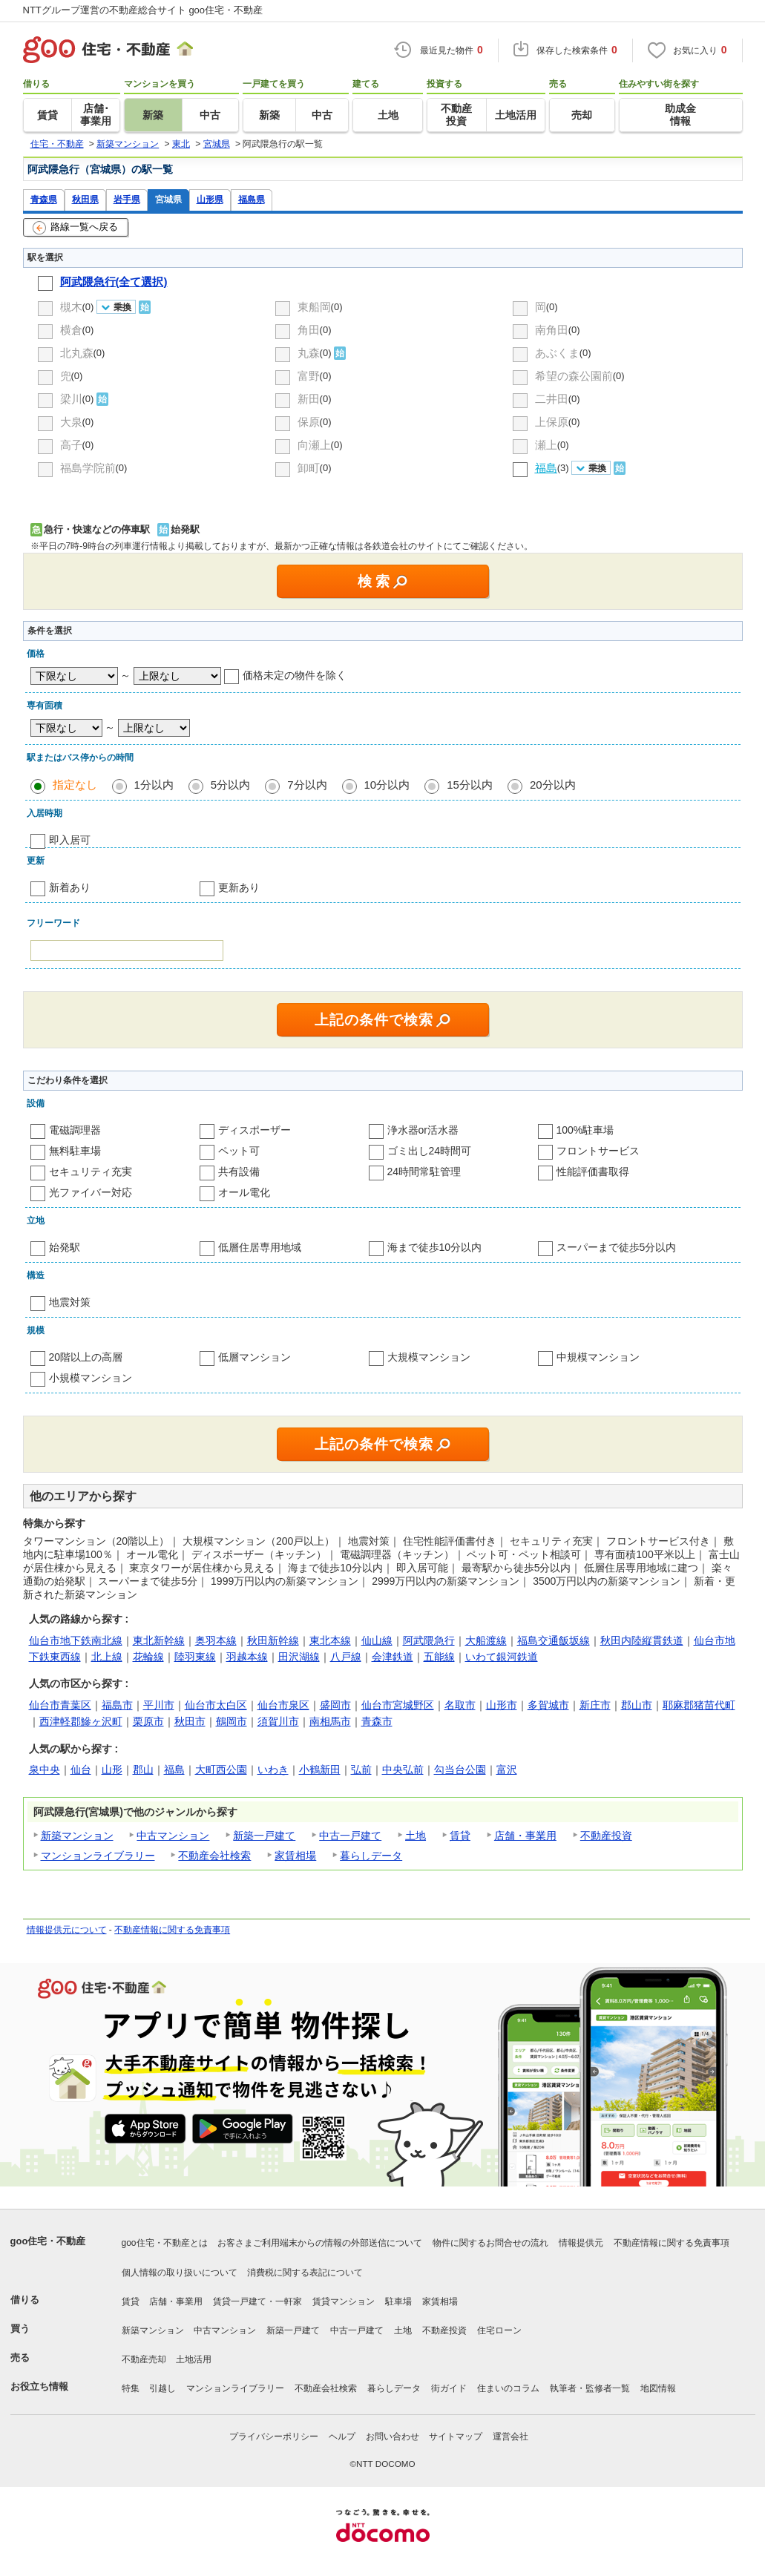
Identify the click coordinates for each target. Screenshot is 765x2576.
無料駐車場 (75, 1151)
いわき (273, 1769)
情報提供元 (581, 2243)
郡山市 (636, 1705)
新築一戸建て (264, 1835)
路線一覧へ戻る (75, 227)
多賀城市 (548, 1705)
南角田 (551, 329)
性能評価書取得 (592, 1171)
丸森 (309, 352)
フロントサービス (598, 1151)
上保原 (551, 421)
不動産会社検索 (214, 1856)
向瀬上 (314, 444)
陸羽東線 (195, 1657)
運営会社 (510, 2436)
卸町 (309, 467)
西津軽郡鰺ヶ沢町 (80, 1721)
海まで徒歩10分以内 (434, 1247)
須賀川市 (278, 1721)
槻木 (71, 306)
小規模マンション (90, 1378)
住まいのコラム (508, 2388)
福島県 (251, 199)
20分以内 (553, 784)
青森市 (377, 1721)
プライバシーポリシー (273, 2436)
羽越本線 (247, 1657)
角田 (309, 329)
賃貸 (460, 1835)
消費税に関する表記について (305, 2272)
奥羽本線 (216, 1640)
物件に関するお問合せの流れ (490, 2243)
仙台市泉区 (283, 1705)
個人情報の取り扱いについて (179, 2272)
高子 (71, 444)
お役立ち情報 (39, 2386)
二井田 (551, 398)
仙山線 (377, 1640)
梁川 (71, 398)
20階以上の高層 (86, 1357)
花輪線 (148, 1657)
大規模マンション (428, 1357)
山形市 (501, 1705)
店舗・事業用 (525, 1835)
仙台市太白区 (216, 1705)
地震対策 (70, 1302)
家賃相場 (295, 1856)
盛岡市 (335, 1705)
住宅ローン (499, 2330)
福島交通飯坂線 (553, 1640)
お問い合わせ (392, 2436)
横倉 (71, 329)
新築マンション (77, 1835)
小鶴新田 (320, 1769)
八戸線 (345, 1657)
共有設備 (239, 1171)
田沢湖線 (299, 1657)
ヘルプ (342, 2436)
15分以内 (470, 784)
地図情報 (658, 2388)
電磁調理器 (75, 1130)
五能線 (439, 1657)
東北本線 (330, 1640)
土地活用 (193, 2359)
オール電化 (244, 1192)
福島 (174, 1769)
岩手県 (127, 199)
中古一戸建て (350, 1835)
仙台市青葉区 (60, 1705)
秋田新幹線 (273, 1640)
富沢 (506, 1769)
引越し (162, 2388)
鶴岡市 (231, 1721)
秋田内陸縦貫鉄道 (641, 1640)
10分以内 (387, 784)
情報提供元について (67, 1930)
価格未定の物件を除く (295, 675)
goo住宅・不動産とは (165, 2243)
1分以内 (154, 784)
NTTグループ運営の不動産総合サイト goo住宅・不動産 (143, 10)
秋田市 (190, 1721)
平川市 (158, 1705)
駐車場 (398, 2301)
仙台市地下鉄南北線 (75, 1640)
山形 (112, 1769)
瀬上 (546, 444)
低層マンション (254, 1357)
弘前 (361, 1769)
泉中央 (44, 1769)
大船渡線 (486, 1640)
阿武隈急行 (429, 1640)
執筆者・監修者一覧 (590, 2388)
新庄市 (595, 1705)
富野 (309, 375)
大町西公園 (221, 1769)
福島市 (117, 1705)
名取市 (460, 1705)
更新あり (239, 887)
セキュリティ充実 (90, 1171)
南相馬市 (330, 1721)
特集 (130, 2388)
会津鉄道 (392, 1657)
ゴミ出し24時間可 (429, 1151)
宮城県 (168, 199)
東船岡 (314, 306)
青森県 (43, 199)
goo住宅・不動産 (48, 2241)
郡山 (143, 1769)
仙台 (80, 1769)
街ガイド (449, 2388)
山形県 (210, 199)
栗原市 (148, 1721)
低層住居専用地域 (259, 1247)
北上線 (106, 1657)
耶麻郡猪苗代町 (699, 1705)
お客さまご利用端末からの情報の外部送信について (319, 2243)
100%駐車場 (585, 1130)
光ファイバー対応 (90, 1192)
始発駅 (64, 1247)
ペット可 (239, 1151)
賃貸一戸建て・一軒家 (257, 2301)
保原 (309, 421)
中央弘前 (403, 1769)
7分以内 (306, 784)
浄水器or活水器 (423, 1130)
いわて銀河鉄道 (501, 1657)
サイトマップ (455, 2436)
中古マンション (173, 1835)
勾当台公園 (460, 1769)
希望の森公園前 (574, 375)
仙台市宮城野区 (397, 1705)
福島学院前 (88, 467)
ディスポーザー (254, 1130)
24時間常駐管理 (424, 1171)
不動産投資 (606, 1835)
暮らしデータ (371, 1856)
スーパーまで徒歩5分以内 (616, 1247)
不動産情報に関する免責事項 (172, 1930)
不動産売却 (144, 2359)
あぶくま (557, 352)
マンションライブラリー (98, 1856)
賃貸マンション (343, 2301)
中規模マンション (598, 1357)
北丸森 (76, 352)
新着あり (70, 887)
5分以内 (230, 784)
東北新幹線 (159, 1640)
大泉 (71, 421)
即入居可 (70, 840)
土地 (415, 1835)
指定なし (75, 784)
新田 (309, 398)
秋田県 (85, 199)
